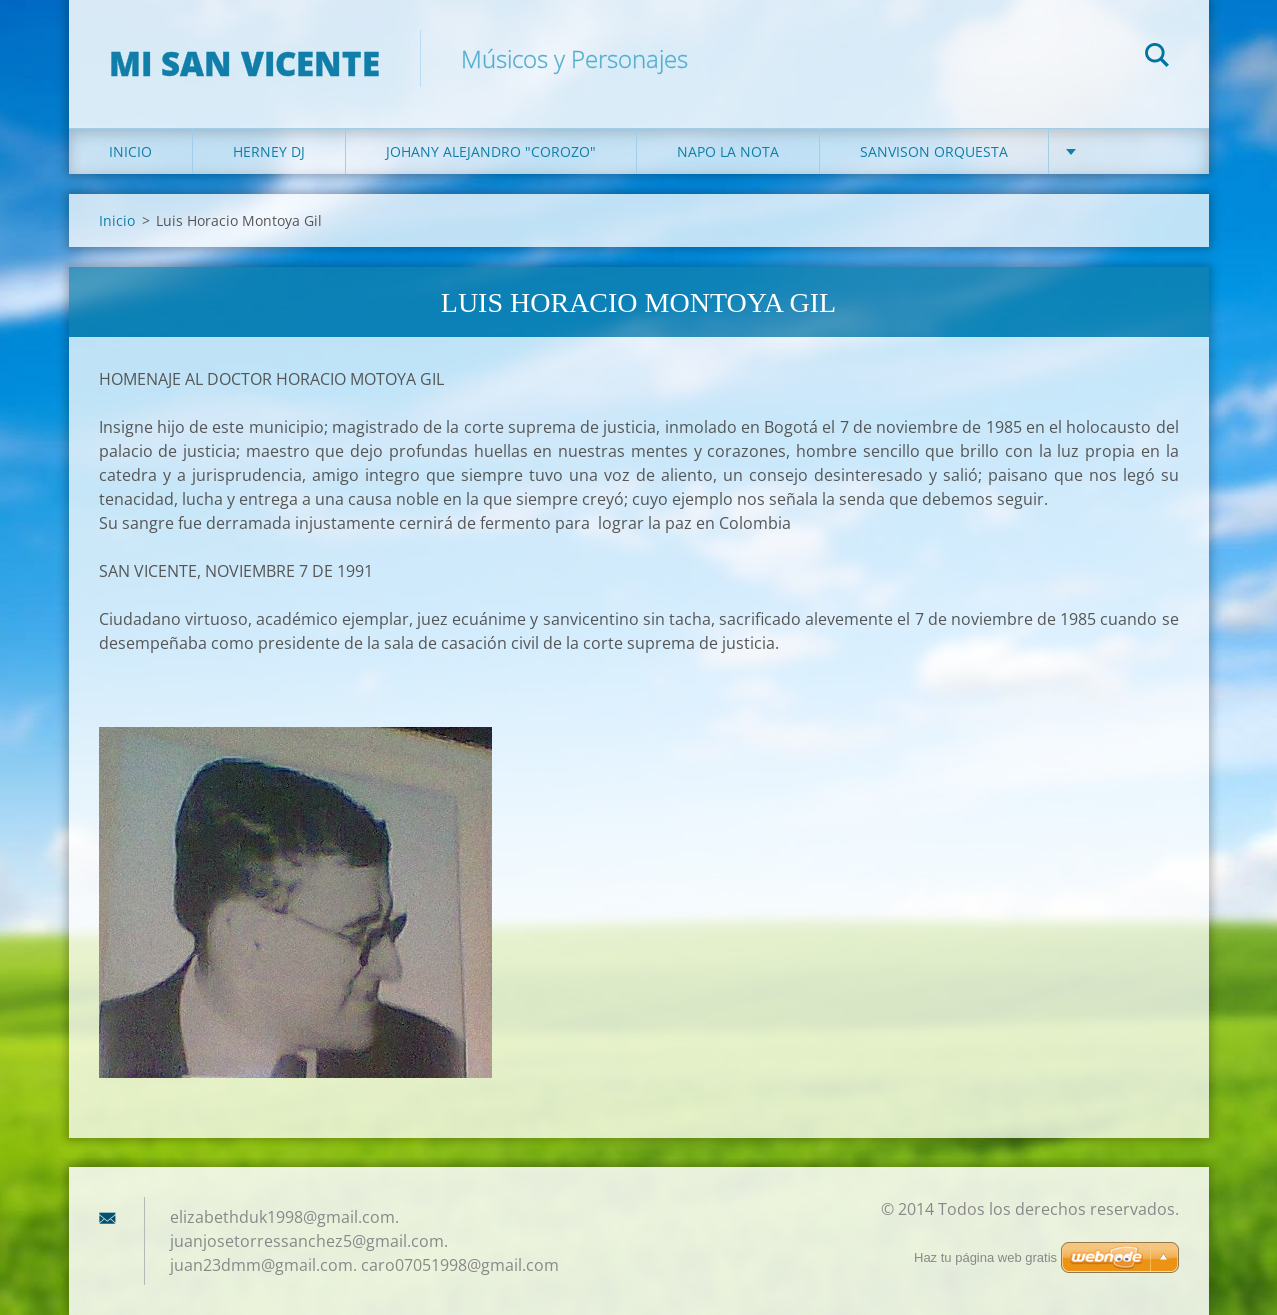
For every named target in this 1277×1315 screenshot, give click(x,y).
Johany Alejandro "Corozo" (491, 151)
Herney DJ (269, 151)
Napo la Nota (728, 151)
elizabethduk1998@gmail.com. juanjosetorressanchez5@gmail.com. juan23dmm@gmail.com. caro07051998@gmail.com (364, 1241)
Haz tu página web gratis (985, 1257)
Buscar (1157, 58)
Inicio (130, 151)
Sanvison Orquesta (934, 151)
